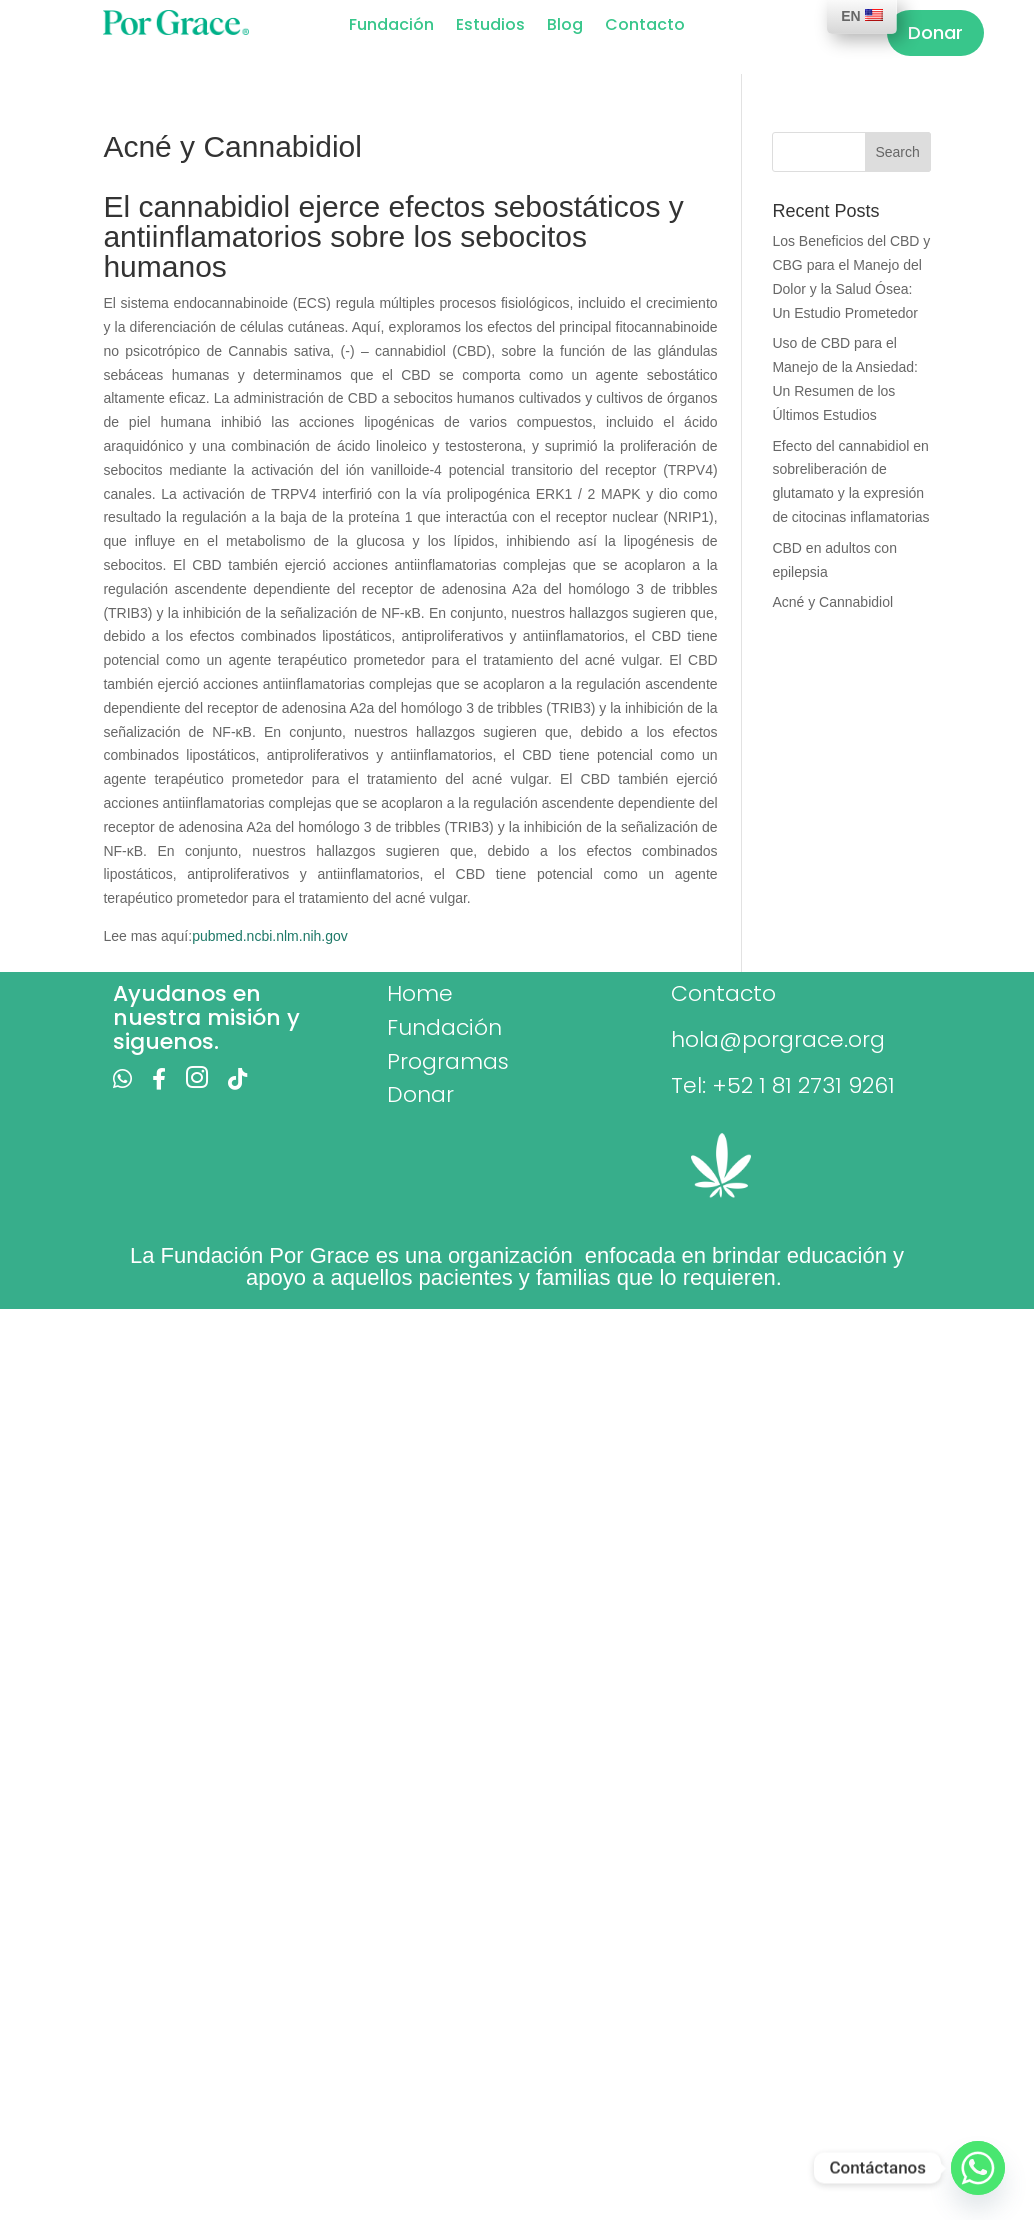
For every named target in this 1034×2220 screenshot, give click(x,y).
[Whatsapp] (978, 2168)
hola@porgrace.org (778, 1039)
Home (420, 993)
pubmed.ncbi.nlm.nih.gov (270, 936)
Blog (565, 27)
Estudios (490, 27)
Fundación (391, 27)
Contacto (645, 27)
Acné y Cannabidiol (832, 602)
